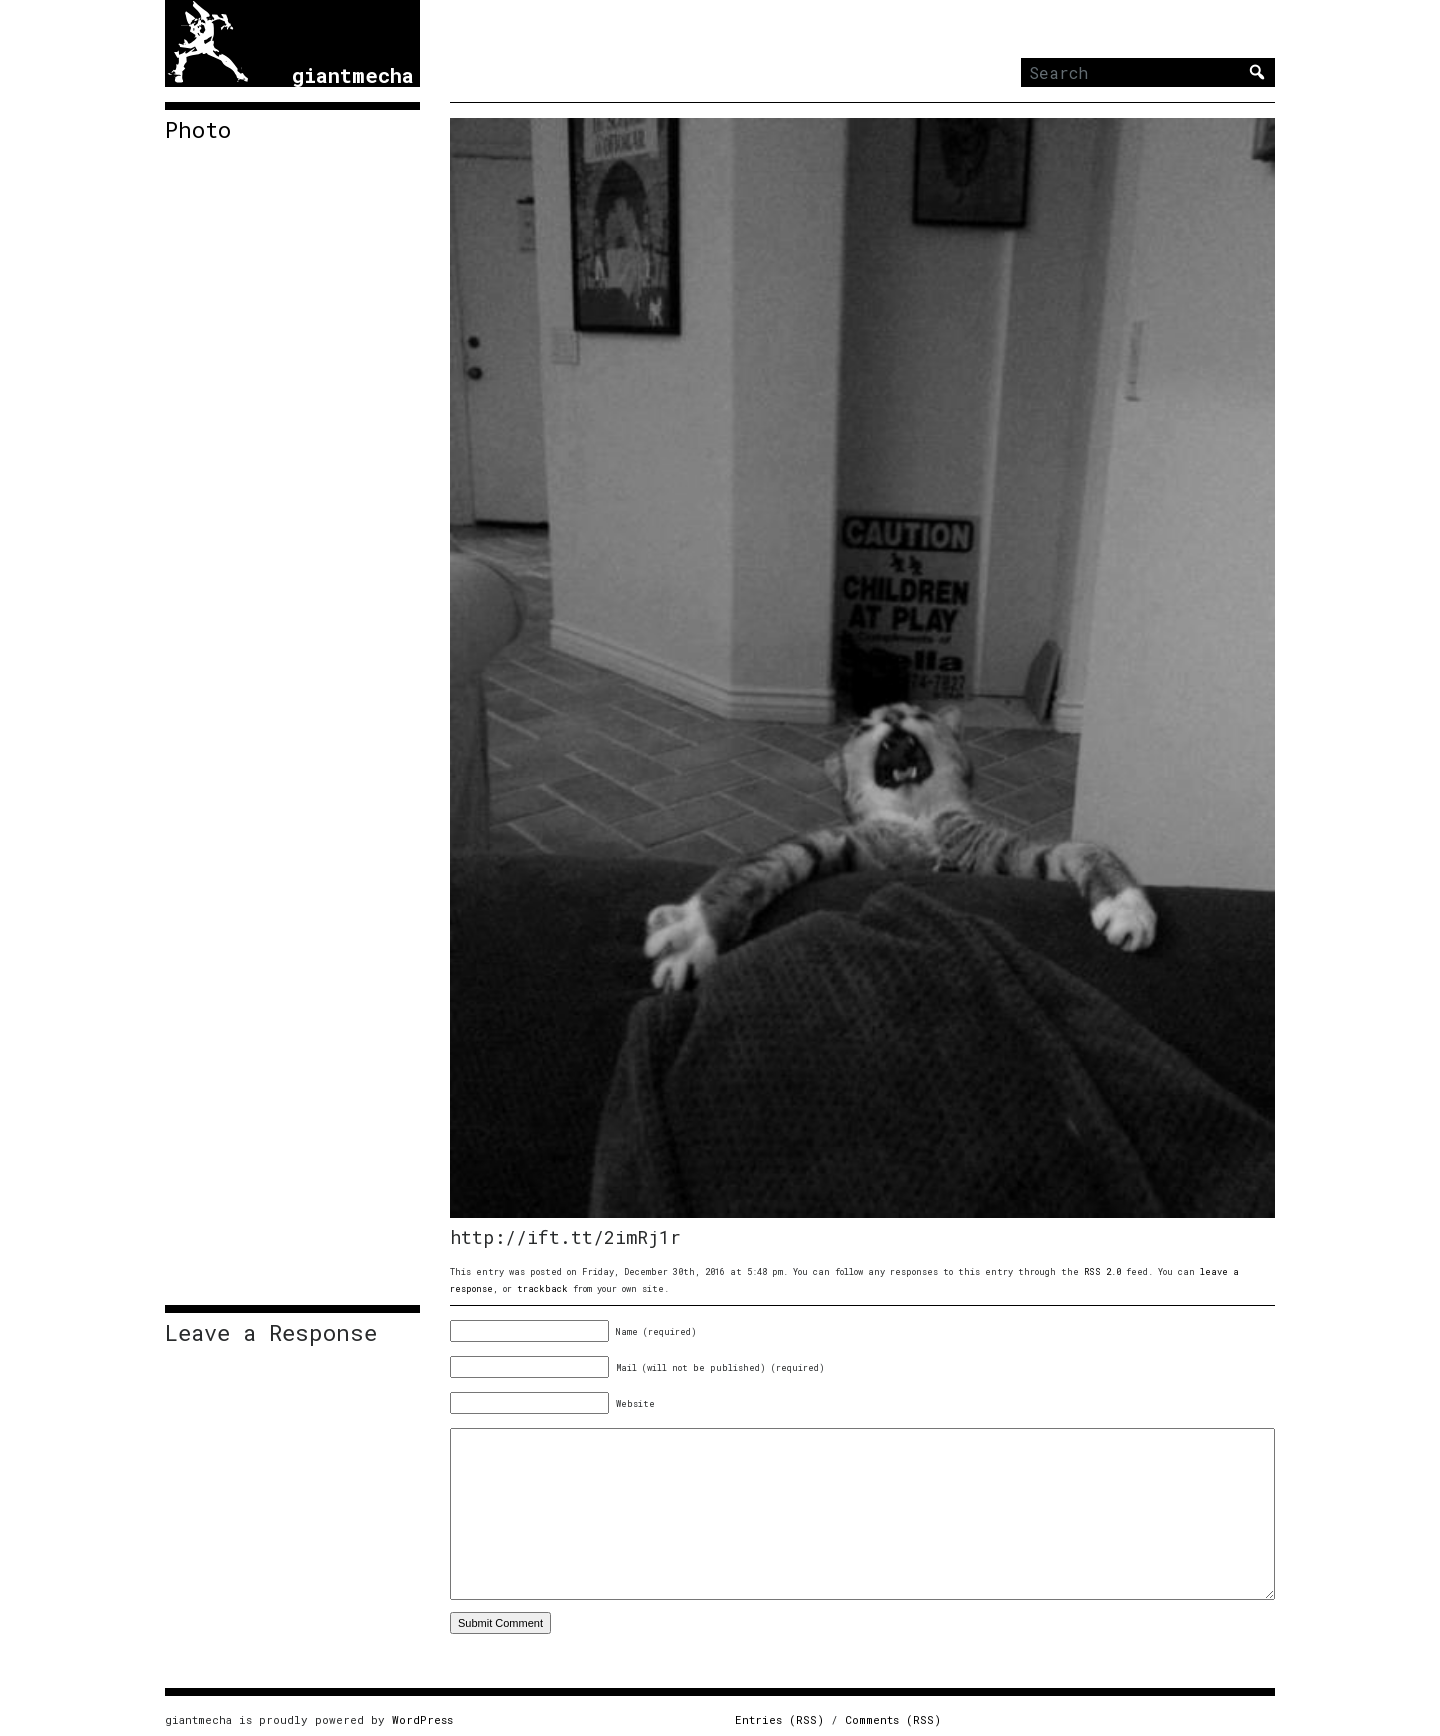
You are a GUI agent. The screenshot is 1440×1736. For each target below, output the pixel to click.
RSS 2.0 (1102, 1271)
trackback (542, 1288)
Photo (198, 130)
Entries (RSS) (779, 1719)
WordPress (422, 1719)
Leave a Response (271, 1333)
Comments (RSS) (893, 1719)
